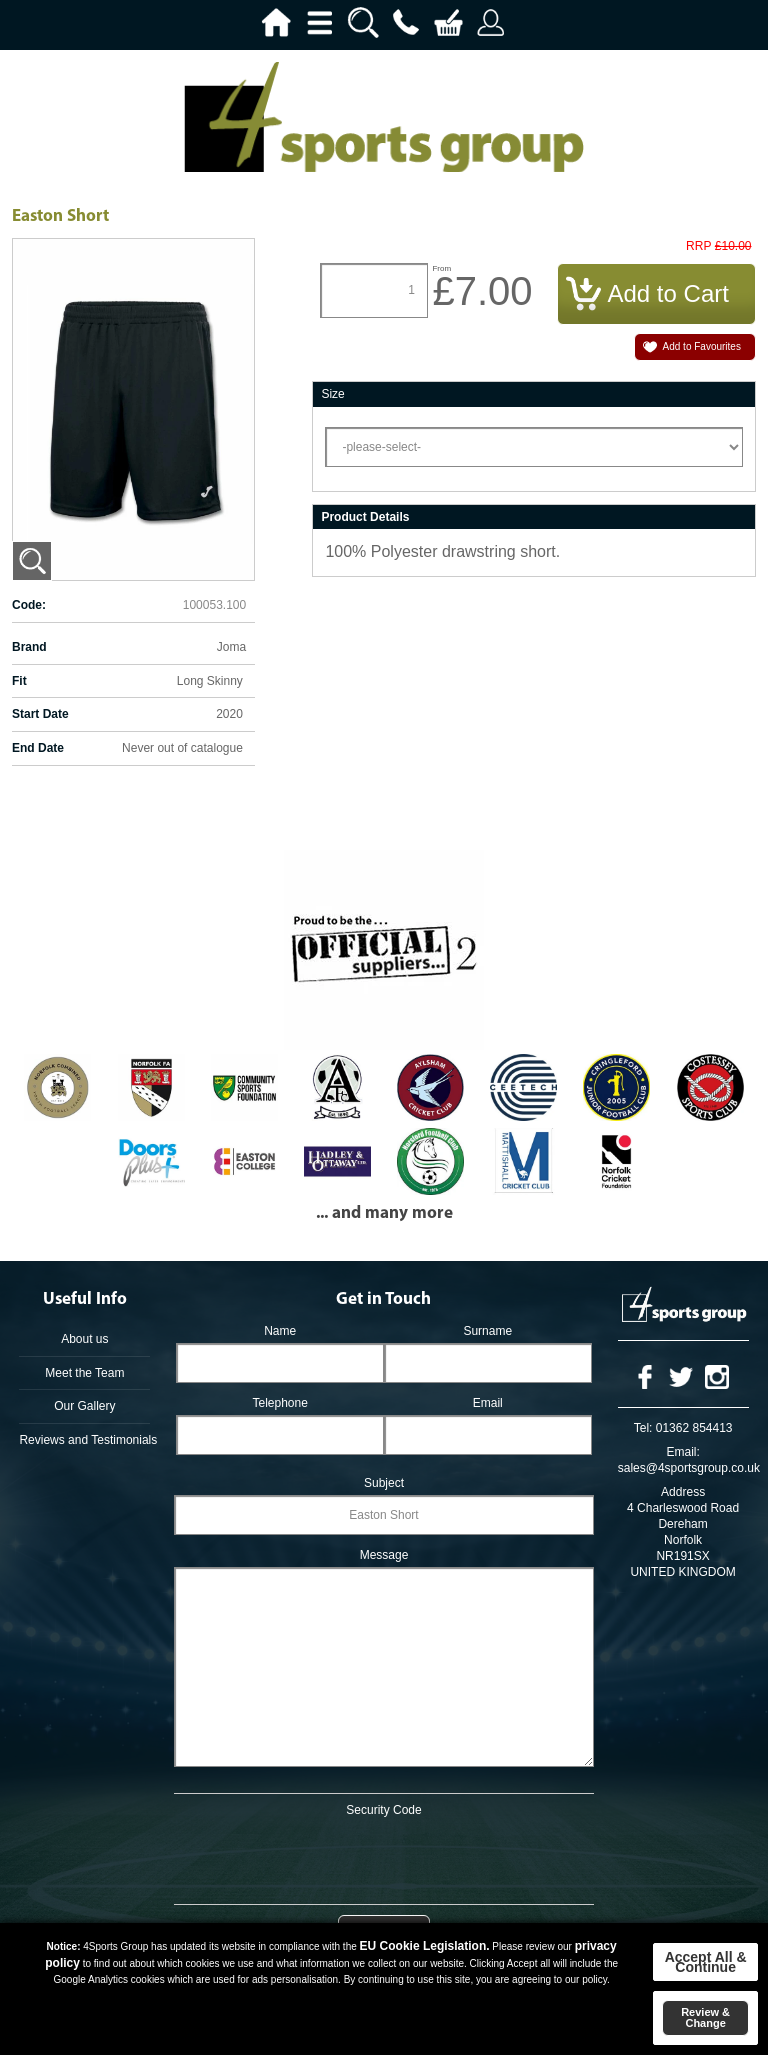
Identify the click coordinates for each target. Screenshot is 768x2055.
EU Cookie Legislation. (425, 1946)
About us (84, 1339)
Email (488, 1403)
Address (683, 1492)
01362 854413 (694, 1428)
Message (384, 1555)
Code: (29, 605)
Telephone (279, 1403)
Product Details (365, 517)
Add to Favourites (702, 346)
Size (332, 394)
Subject (384, 1483)
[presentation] (384, 1857)
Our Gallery (84, 1406)
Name (280, 1331)
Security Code (383, 1810)
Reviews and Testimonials (84, 1440)
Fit (19, 681)
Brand (29, 647)
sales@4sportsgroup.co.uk (689, 1468)
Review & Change (705, 2017)
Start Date (40, 714)
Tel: (643, 1428)
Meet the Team (84, 1373)
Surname (487, 1331)
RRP (698, 246)
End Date (38, 748)
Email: (682, 1452)
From (441, 268)
